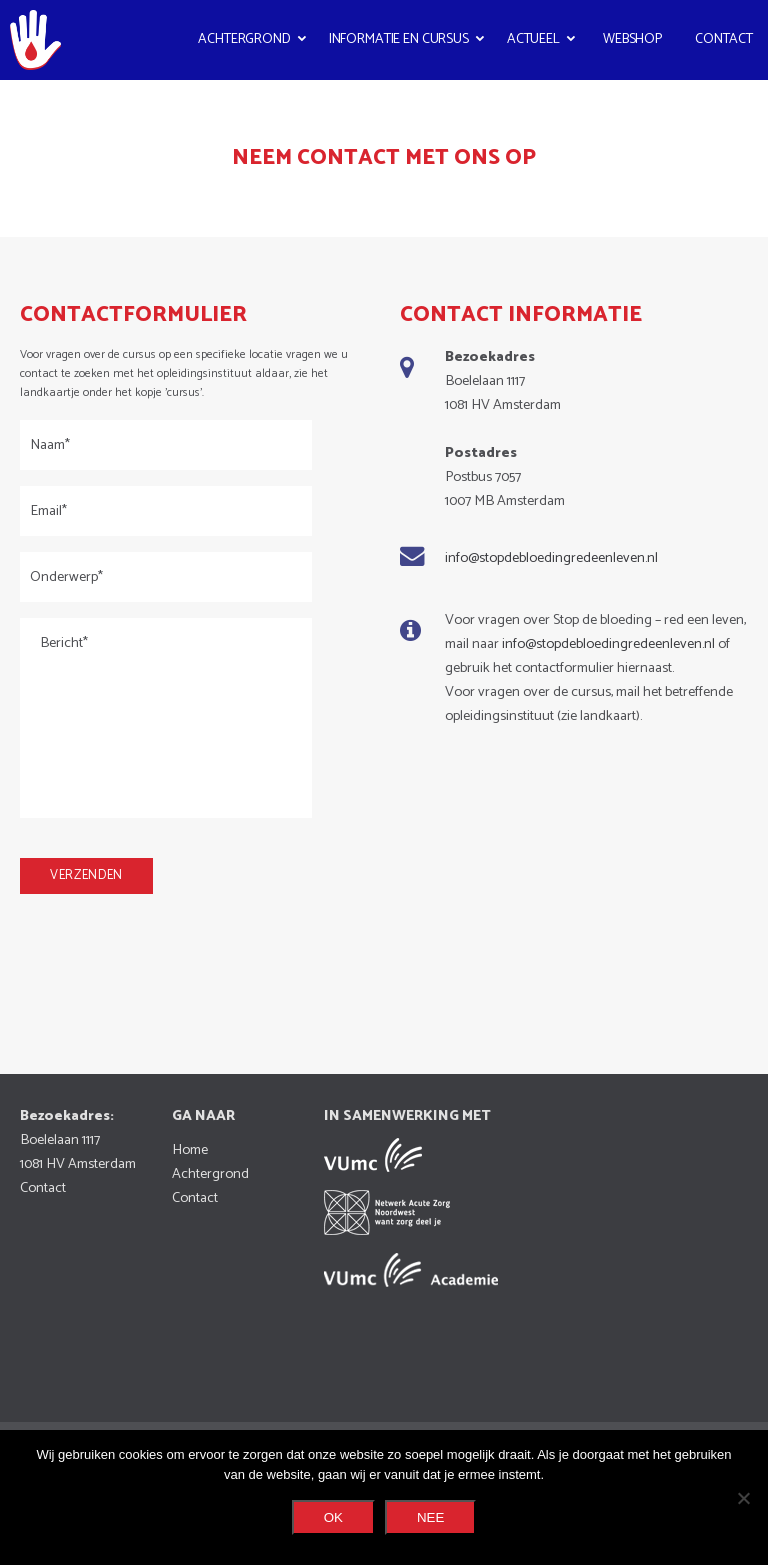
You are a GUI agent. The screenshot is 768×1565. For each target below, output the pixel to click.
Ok (333, 1517)
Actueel (533, 39)
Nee (430, 1517)
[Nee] (743, 1498)
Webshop (632, 39)
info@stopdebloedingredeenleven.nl (551, 558)
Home (190, 1150)
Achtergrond (244, 39)
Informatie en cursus (399, 39)
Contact (724, 39)
